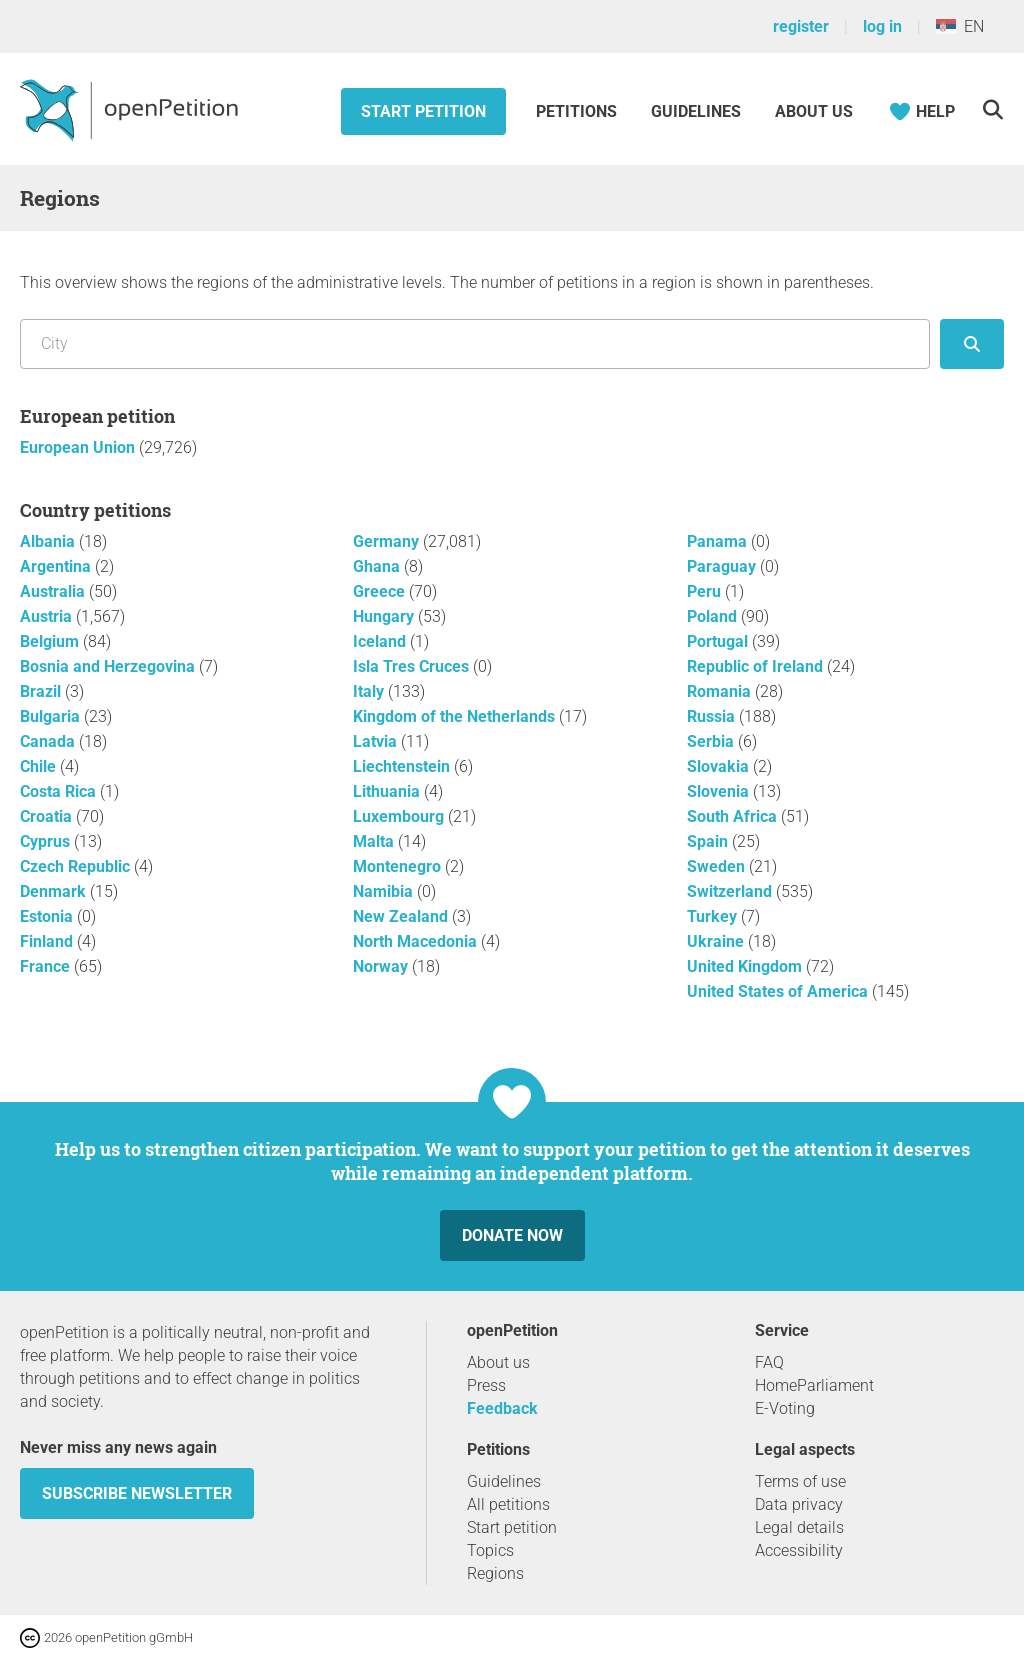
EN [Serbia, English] (960, 26)
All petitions (508, 1504)
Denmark (55, 891)
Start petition (423, 111)
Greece (381, 591)
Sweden (718, 866)
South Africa (734, 816)
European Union (79, 447)
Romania (721, 691)
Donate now (512, 1235)
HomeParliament (814, 1385)
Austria (48, 616)
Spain (709, 841)
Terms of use (800, 1481)
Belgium (51, 641)
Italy (370, 691)
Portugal (719, 641)
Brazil (42, 691)
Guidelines (696, 111)
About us (814, 111)
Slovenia (720, 791)
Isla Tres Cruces (413, 666)
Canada (49, 741)
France (47, 966)
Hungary (385, 616)
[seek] (972, 344)
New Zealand (402, 916)
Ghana (378, 566)
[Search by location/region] (475, 344)
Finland (48, 941)
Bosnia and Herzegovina (109, 666)
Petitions (578, 111)
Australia (54, 591)
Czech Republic (77, 866)
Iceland (381, 641)
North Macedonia (417, 941)
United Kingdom (746, 966)
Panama (719, 541)
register (801, 26)
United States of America (779, 991)
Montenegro (399, 866)
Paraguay (723, 566)
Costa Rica (60, 791)
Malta (375, 841)
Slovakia (720, 766)
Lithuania (388, 791)
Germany (388, 541)
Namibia (385, 891)
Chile (40, 766)
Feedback (502, 1408)
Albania (49, 541)
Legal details (799, 1527)
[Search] (992, 109)
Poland (714, 616)
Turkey (714, 916)
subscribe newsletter (137, 1493)
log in (882, 26)
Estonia (48, 916)
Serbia (712, 741)
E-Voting (785, 1408)
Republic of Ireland (757, 666)
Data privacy (799, 1504)
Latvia (377, 741)
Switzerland (731, 891)
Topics (490, 1550)
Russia (713, 716)
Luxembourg (400, 816)
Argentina (57, 566)
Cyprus (47, 841)
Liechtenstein (403, 766)
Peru (706, 591)
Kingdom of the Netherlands (456, 716)
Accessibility (799, 1550)
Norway (382, 966)
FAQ (769, 1362)
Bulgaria (52, 716)
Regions (495, 1573)
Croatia (48, 816)
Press (486, 1385)
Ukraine (717, 941)
